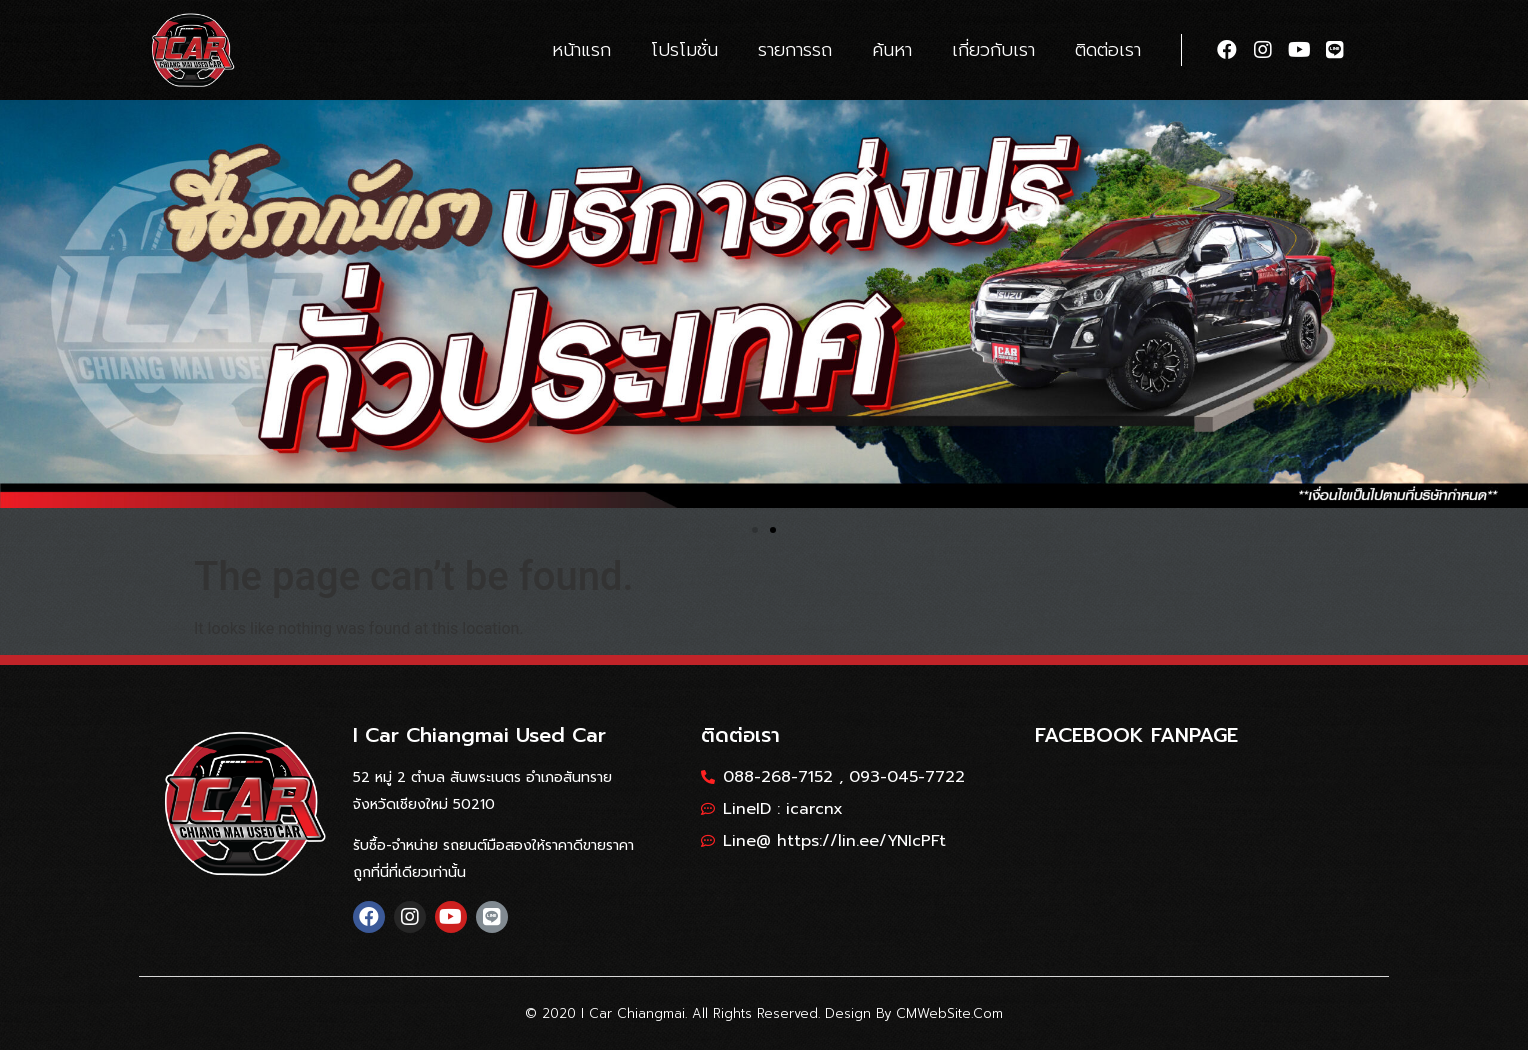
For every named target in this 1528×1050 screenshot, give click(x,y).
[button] (755, 530)
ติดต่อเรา (1108, 50)
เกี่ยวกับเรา (993, 50)
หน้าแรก (581, 50)
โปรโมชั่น (684, 50)
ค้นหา (892, 50)
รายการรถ (795, 50)
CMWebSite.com (949, 1013)
